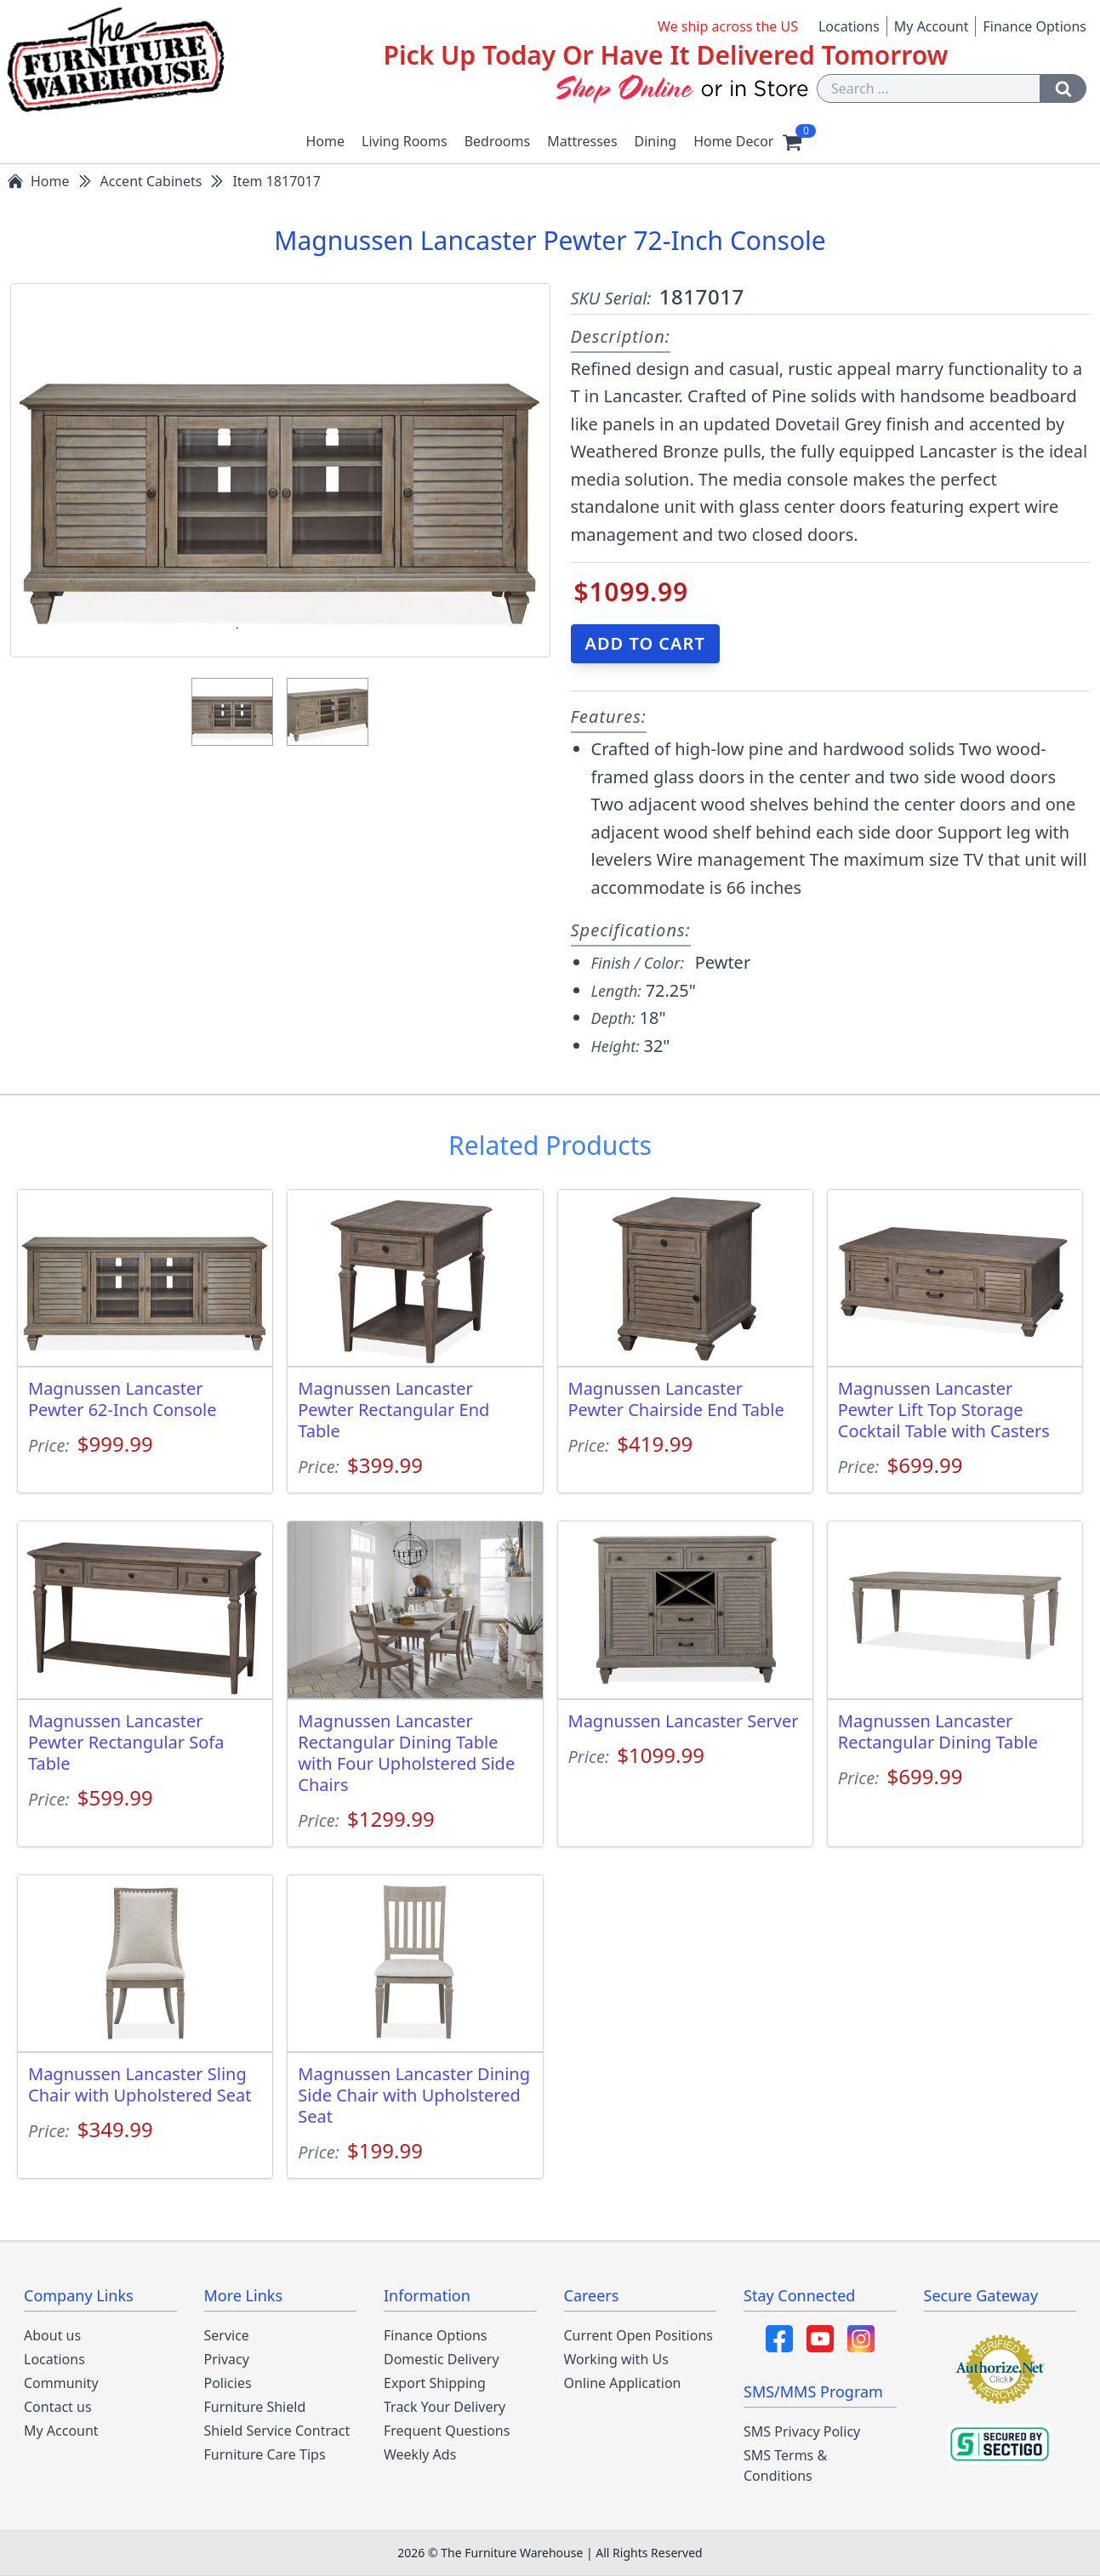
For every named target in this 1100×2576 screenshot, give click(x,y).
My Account (931, 26)
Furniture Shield (255, 2406)
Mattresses (582, 141)
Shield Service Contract (277, 2430)
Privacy (226, 2359)
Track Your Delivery (444, 2406)
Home (325, 141)
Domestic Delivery (441, 2359)
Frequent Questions (447, 2430)
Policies (228, 2383)
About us (52, 2335)
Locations (849, 26)
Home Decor (733, 141)
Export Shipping (435, 2383)
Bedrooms (498, 141)
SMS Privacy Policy (802, 2431)
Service (226, 2335)
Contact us (58, 2406)
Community (61, 2383)
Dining (656, 141)
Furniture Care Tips (265, 2454)
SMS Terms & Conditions (785, 2465)
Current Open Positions (638, 2335)
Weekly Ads (420, 2454)
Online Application (622, 2383)
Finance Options (1034, 26)
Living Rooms (404, 141)
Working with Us (616, 2359)
